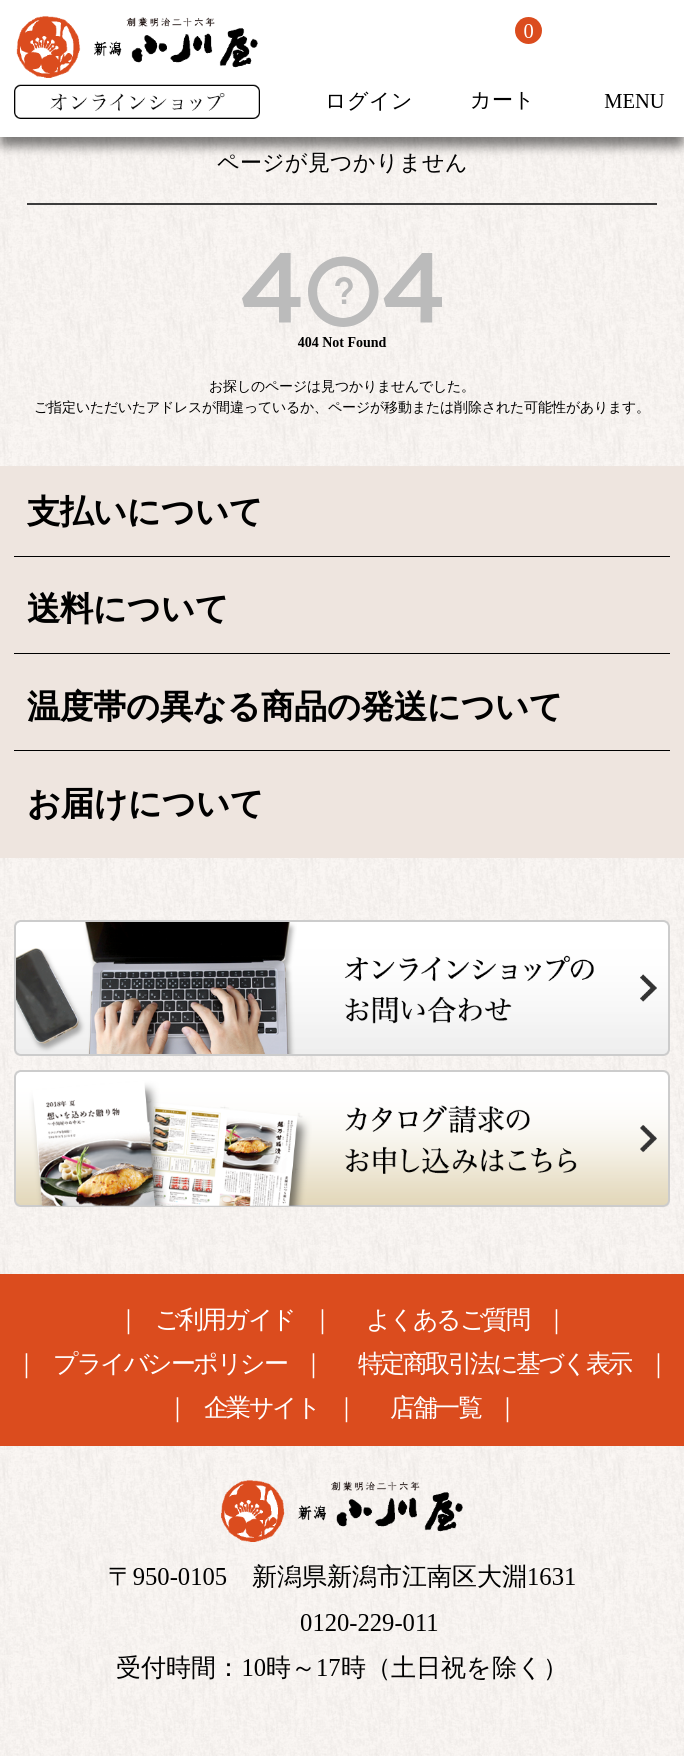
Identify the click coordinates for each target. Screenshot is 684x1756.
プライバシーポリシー (169, 1364)
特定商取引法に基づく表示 (494, 1364)
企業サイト (262, 1408)
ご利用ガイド (224, 1320)
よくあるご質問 (447, 1320)
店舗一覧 (435, 1408)
